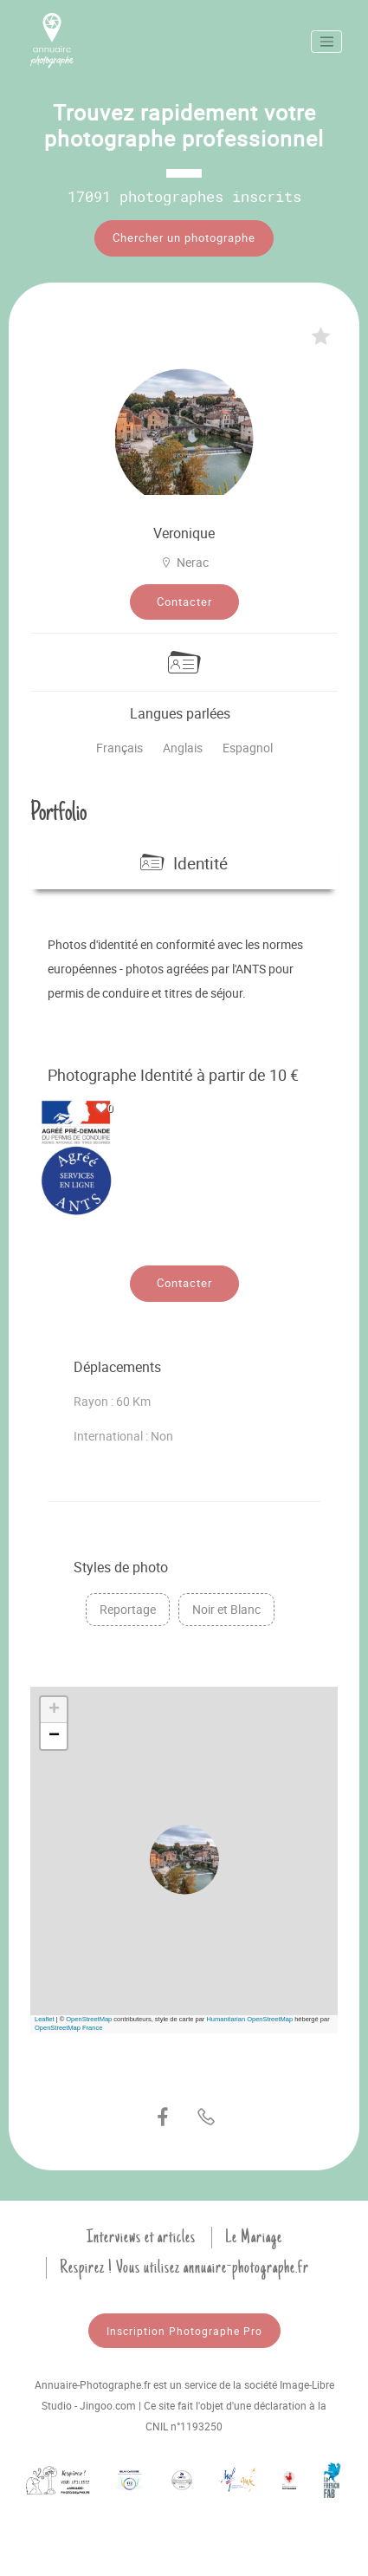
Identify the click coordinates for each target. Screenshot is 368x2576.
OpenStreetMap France (68, 2028)
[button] (184, 1860)
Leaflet (45, 2019)
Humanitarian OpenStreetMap (249, 2019)
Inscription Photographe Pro (184, 2331)
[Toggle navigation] (326, 41)
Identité (184, 863)
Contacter (184, 601)
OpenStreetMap (89, 2019)
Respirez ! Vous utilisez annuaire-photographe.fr (184, 2267)
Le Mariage (253, 2237)
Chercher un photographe (184, 237)
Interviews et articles (141, 2237)
